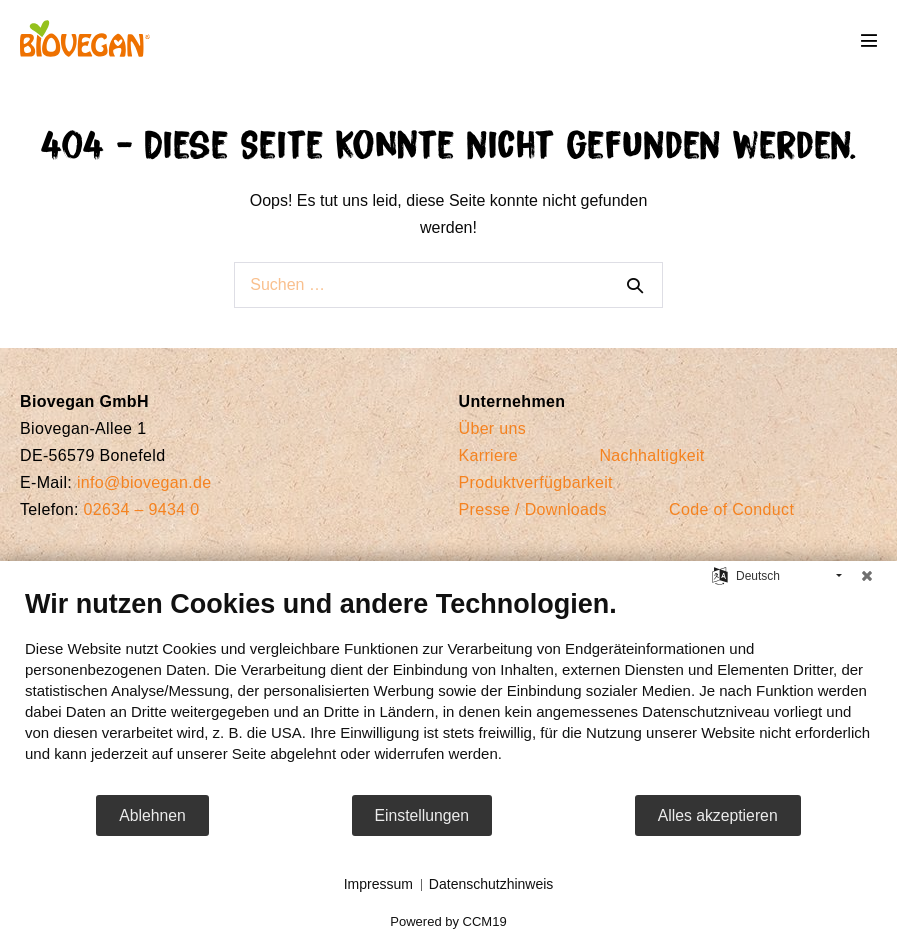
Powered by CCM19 (448, 921)
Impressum (378, 884)
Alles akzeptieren (718, 815)
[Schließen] (867, 576)
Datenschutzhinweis (491, 884)
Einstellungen (422, 815)
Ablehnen (152, 815)
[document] (448, 690)
